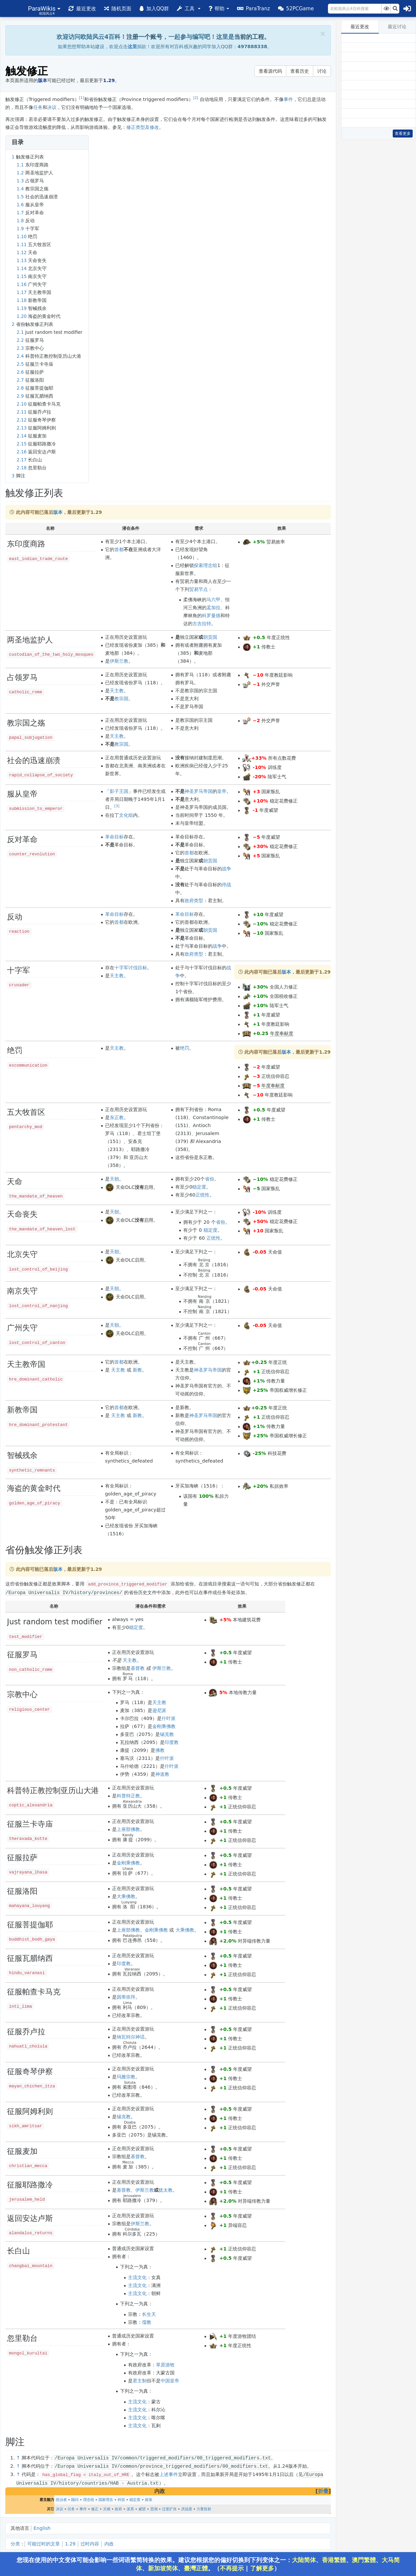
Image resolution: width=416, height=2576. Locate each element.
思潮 (154, 2508)
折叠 (323, 2490)
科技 (121, 2498)
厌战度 (186, 2508)
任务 (38, 107)
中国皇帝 (170, 2380)
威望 (142, 2508)
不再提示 (232, 2568)
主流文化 (137, 2277)
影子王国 (119, 791)
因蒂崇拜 (126, 1996)
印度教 (172, 1742)
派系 (130, 2508)
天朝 (114, 1179)
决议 (52, 107)
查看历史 (299, 71)
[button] (44, 8)
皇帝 (221, 791)
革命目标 (114, 836)
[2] (195, 98)
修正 (94, 2508)
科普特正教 (128, 1795)
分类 (15, 2542)
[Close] (323, 34)
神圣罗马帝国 (198, 791)
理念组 (88, 2498)
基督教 (138, 1667)
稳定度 (199, 1187)
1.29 (70, 2542)
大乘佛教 (126, 1896)
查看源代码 (270, 71)
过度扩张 (169, 2508)
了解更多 (262, 2568)
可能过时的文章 (43, 2542)
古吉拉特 (202, 623)
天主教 (117, 690)
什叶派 (169, 1718)
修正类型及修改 (142, 127)
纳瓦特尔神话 (131, 2036)
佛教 (160, 1750)
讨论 (322, 71)
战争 (226, 868)
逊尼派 (159, 1710)
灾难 (106, 2508)
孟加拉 (213, 607)
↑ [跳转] (18, 2457)
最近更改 (359, 26)
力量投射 (204, 2508)
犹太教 (166, 2189)
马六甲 (213, 599)
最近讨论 (397, 26)
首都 (119, 549)
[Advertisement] (378, 244)
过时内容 (89, 2542)
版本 (58, 512)
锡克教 (167, 1734)
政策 (148, 2498)
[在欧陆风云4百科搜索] (355, 9)
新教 (137, 1370)
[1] (81, 98)
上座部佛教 (128, 1829)
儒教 (146, 2322)
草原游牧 (165, 2364)
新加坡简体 (163, 2568)
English (42, 2526)
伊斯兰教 (119, 661)
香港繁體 (334, 2559)
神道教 (162, 1773)
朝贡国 (210, 637)
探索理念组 (205, 565)
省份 (209, 1179)
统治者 (61, 2498)
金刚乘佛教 (164, 1726)
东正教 (117, 1117)
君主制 (140, 2380)
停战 (226, 884)
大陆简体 (304, 2559)
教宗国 (121, 698)
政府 (118, 2508)
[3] (116, 806)
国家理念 (105, 2498)
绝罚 (184, 1048)
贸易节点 (198, 589)
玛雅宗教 (126, 2076)
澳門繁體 (364, 2559)
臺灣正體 (196, 2568)
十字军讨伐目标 (130, 967)
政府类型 (194, 900)
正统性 (202, 1194)
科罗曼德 (211, 615)
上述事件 (168, 2473)
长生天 (149, 2314)
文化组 (126, 815)
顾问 (74, 2498)
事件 (288, 99)
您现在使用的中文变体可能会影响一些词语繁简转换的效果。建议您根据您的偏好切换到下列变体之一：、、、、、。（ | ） (208, 2564)
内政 (109, 2542)
